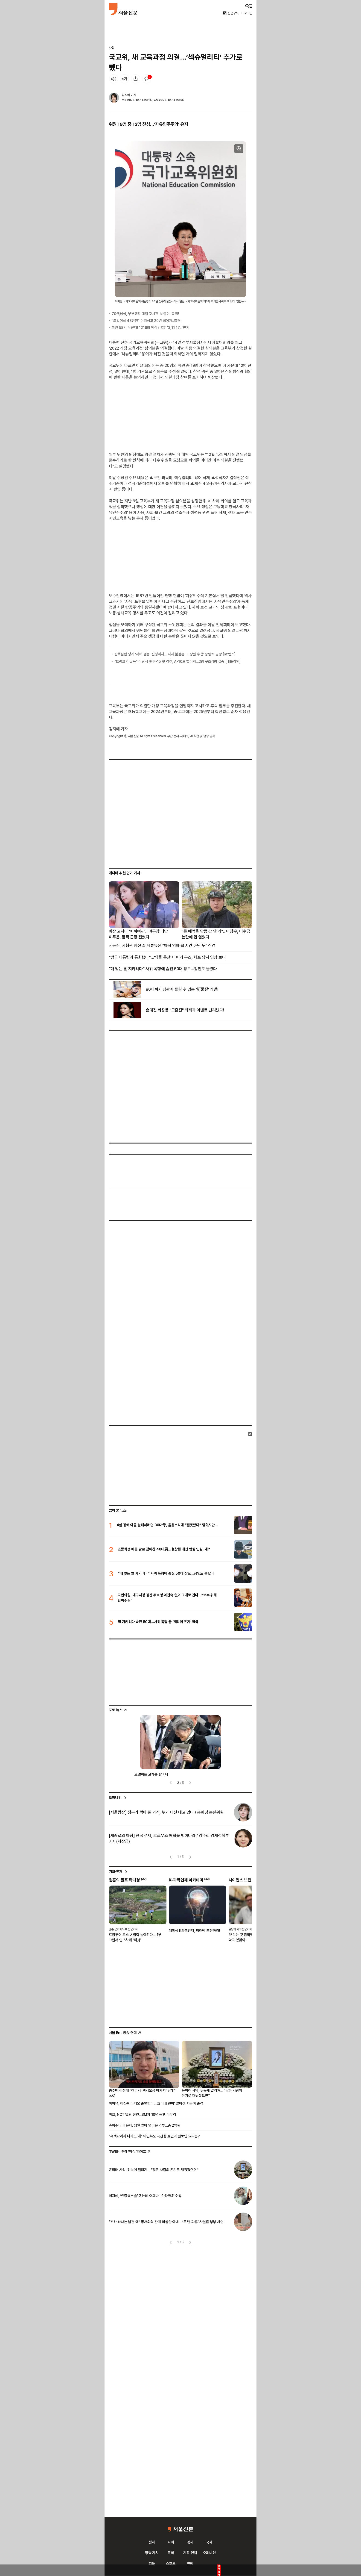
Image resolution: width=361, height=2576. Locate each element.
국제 (209, 2542)
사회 (111, 47)
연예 (190, 2563)
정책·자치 (151, 2552)
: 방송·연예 (125, 2032)
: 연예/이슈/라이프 (130, 2151)
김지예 (126, 95)
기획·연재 (115, 1871)
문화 (171, 2552)
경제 (190, 2542)
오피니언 (115, 1797)
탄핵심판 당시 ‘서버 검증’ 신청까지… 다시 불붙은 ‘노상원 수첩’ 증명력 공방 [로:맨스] (175, 654)
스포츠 (171, 2563)
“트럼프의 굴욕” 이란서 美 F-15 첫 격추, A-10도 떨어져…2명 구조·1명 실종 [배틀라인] (177, 661)
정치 (151, 2542)
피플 (151, 2563)
